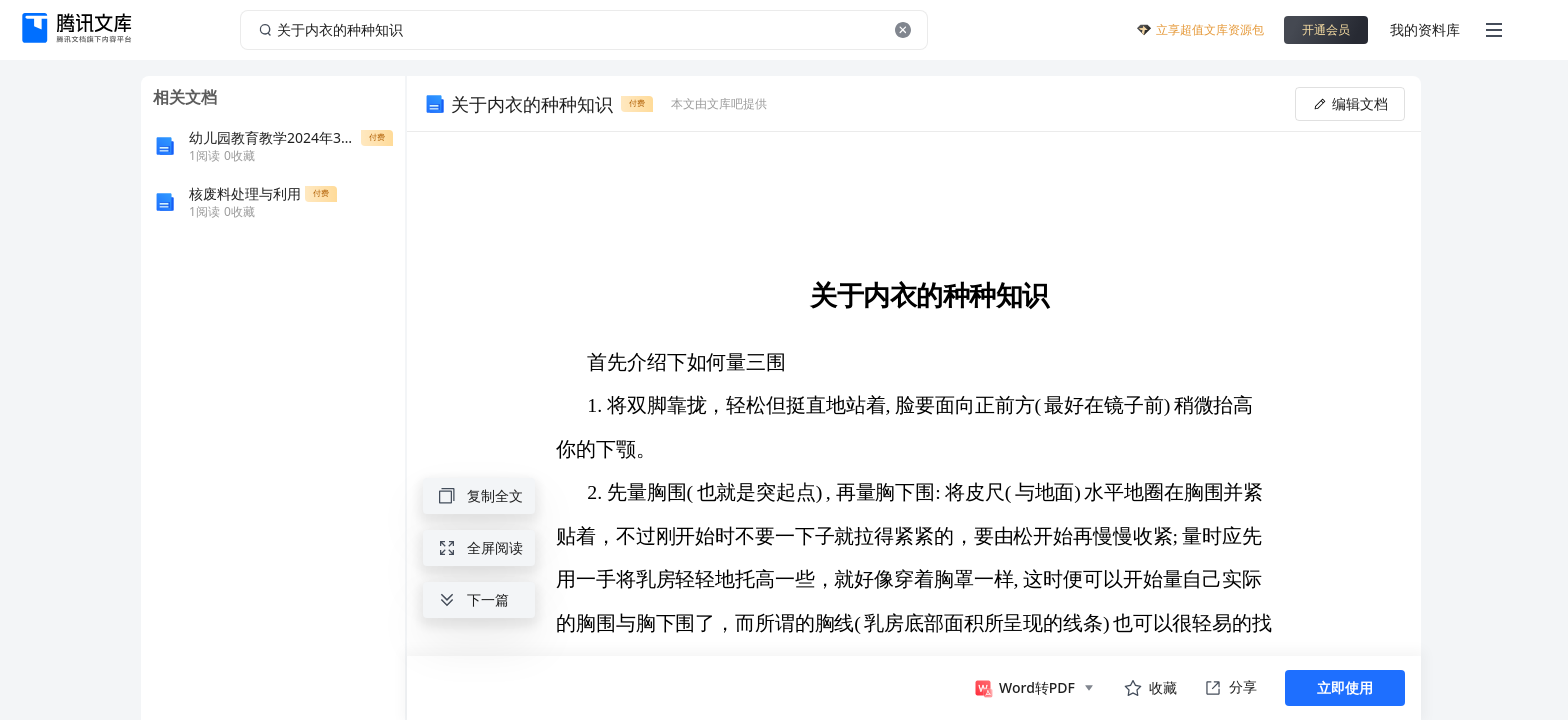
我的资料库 (1425, 29)
